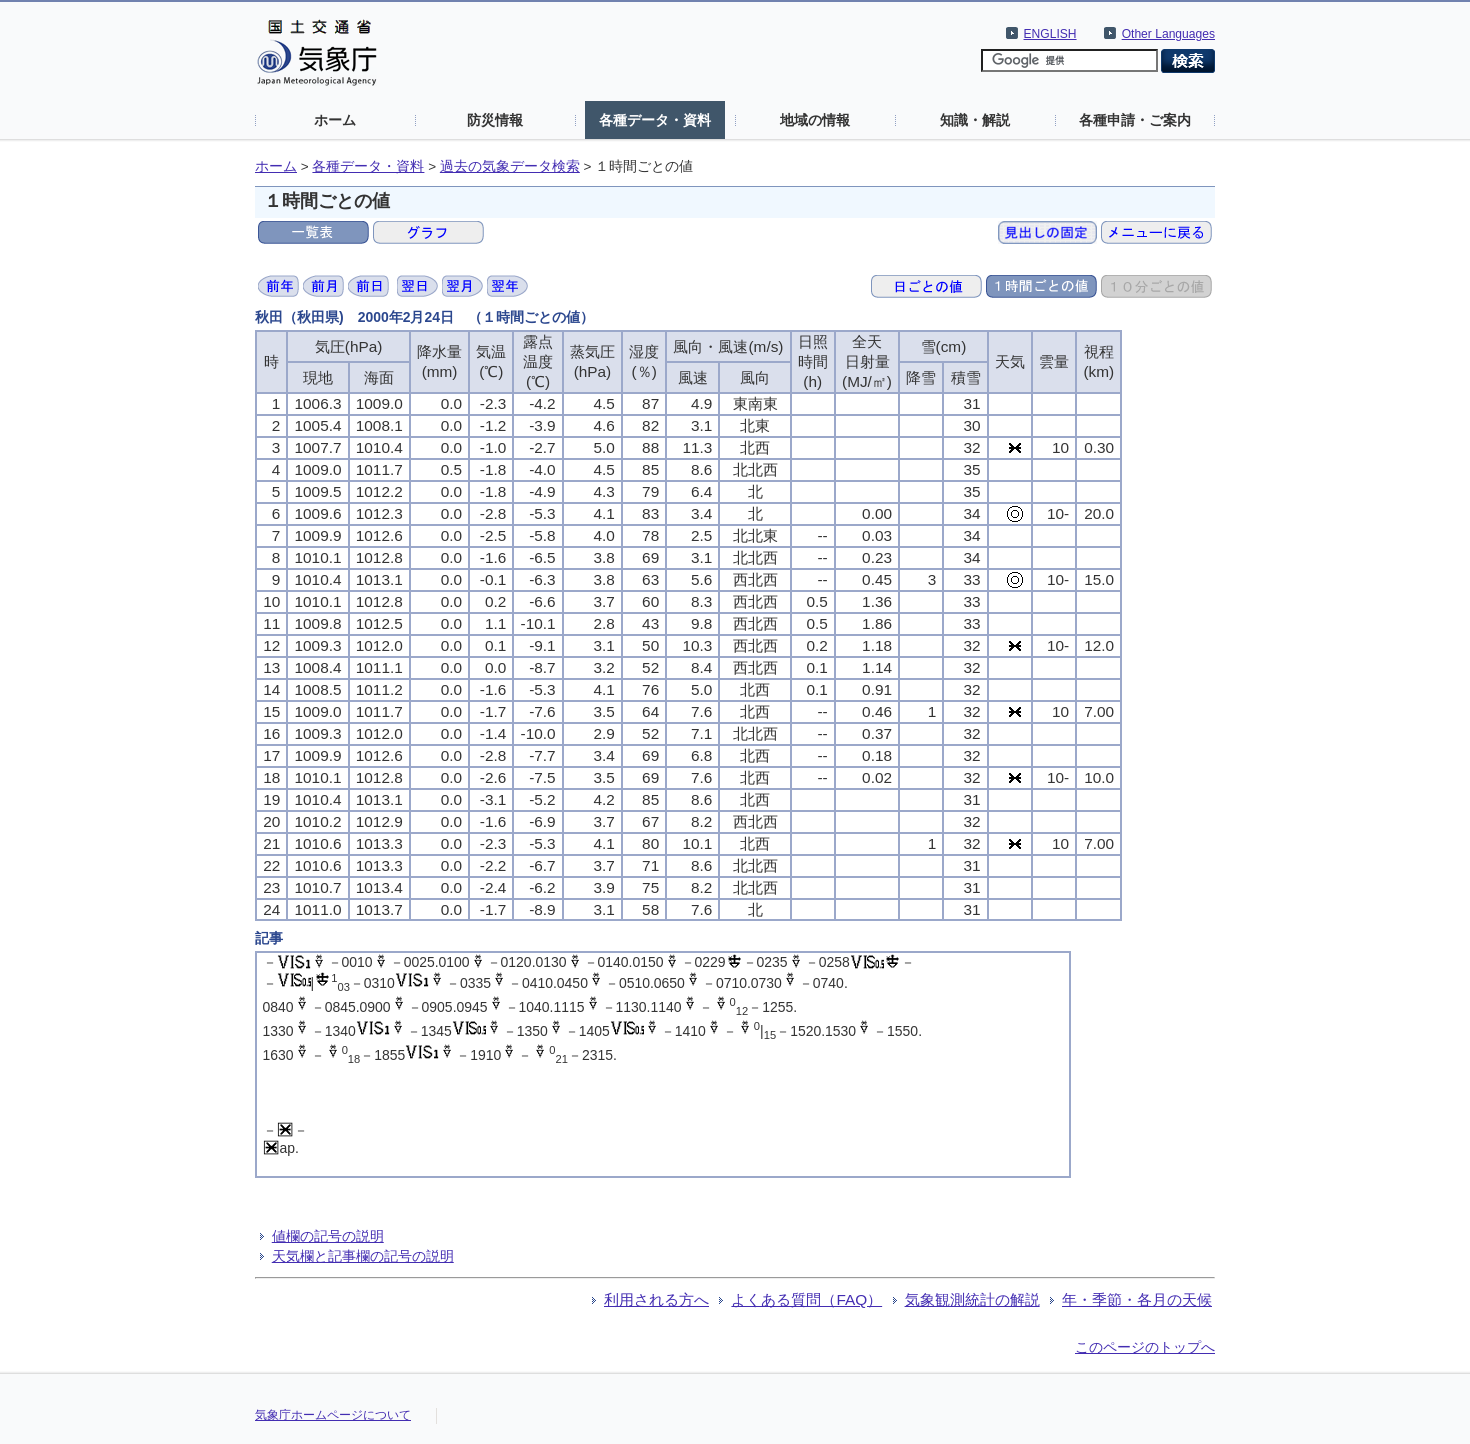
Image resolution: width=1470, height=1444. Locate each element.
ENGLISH (1050, 34)
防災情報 (495, 120)
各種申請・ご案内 (1135, 120)
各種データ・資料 (655, 120)
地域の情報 (815, 120)
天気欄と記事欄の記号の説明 (363, 1256)
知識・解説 (975, 120)
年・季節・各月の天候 (1137, 1299)
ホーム (335, 120)
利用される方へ (656, 1299)
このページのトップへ (1145, 1347)
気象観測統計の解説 (972, 1299)
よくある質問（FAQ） (806, 1299)
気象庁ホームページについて (333, 1415)
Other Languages (1168, 34)
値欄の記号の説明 (328, 1236)
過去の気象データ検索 (510, 166)
